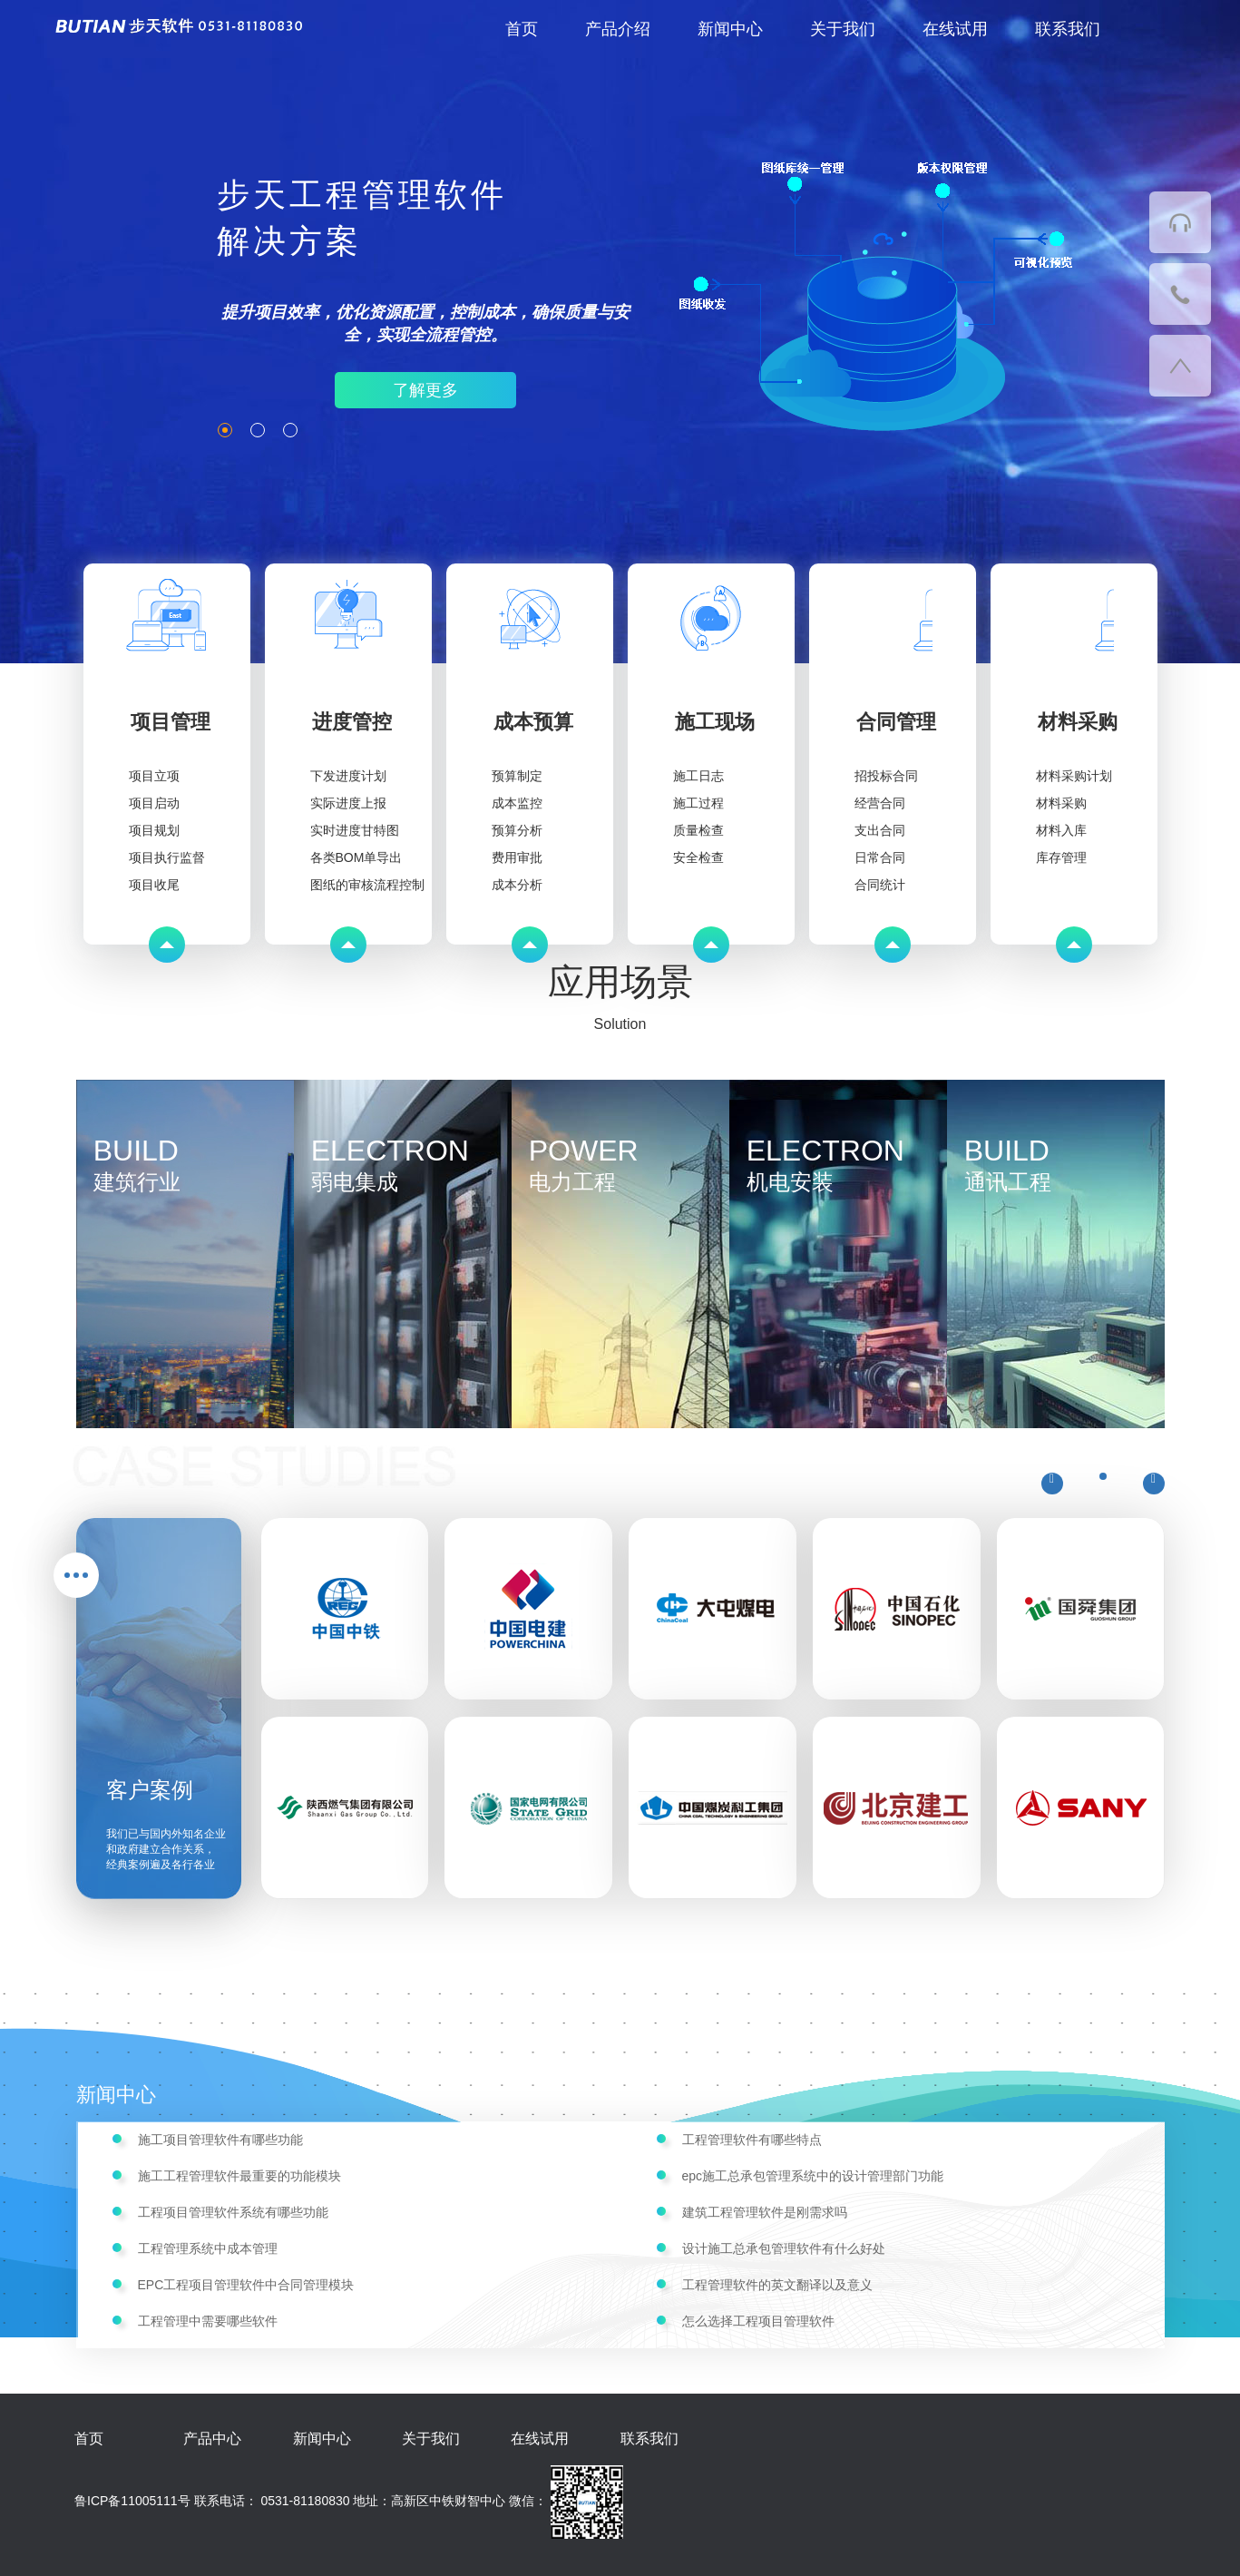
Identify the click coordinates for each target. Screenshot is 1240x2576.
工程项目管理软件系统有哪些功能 (233, 2212)
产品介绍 (617, 29)
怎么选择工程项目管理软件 (758, 2321)
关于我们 (842, 29)
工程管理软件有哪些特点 (752, 2139)
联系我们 (1067, 29)
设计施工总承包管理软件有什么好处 (783, 2248)
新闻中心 (730, 29)
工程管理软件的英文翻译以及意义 (777, 2284)
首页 (521, 29)
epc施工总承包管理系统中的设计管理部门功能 (813, 2176)
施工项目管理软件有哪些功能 (220, 2139)
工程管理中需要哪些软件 (208, 2321)
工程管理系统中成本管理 (208, 2248)
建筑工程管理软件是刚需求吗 (764, 2212)
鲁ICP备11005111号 (132, 2500)
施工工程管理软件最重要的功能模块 (239, 2176)
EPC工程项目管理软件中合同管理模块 (246, 2284)
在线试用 (955, 29)
